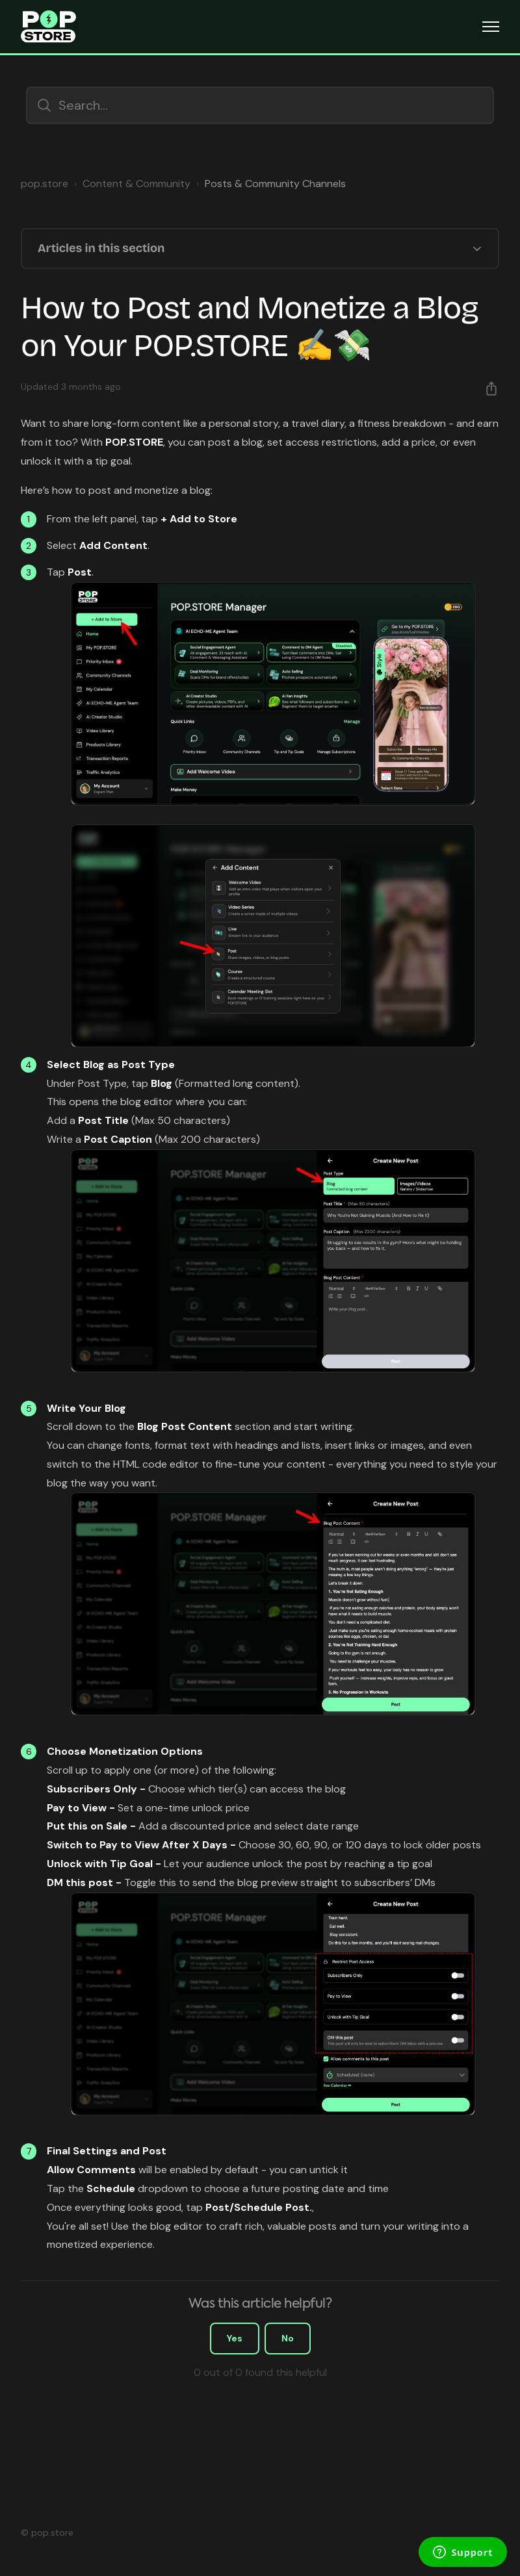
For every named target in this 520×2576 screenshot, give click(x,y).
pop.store (44, 183)
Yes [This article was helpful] (234, 2338)
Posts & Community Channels (275, 183)
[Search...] (260, 105)
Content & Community (136, 183)
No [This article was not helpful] (287, 2338)
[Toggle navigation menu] (490, 27)
